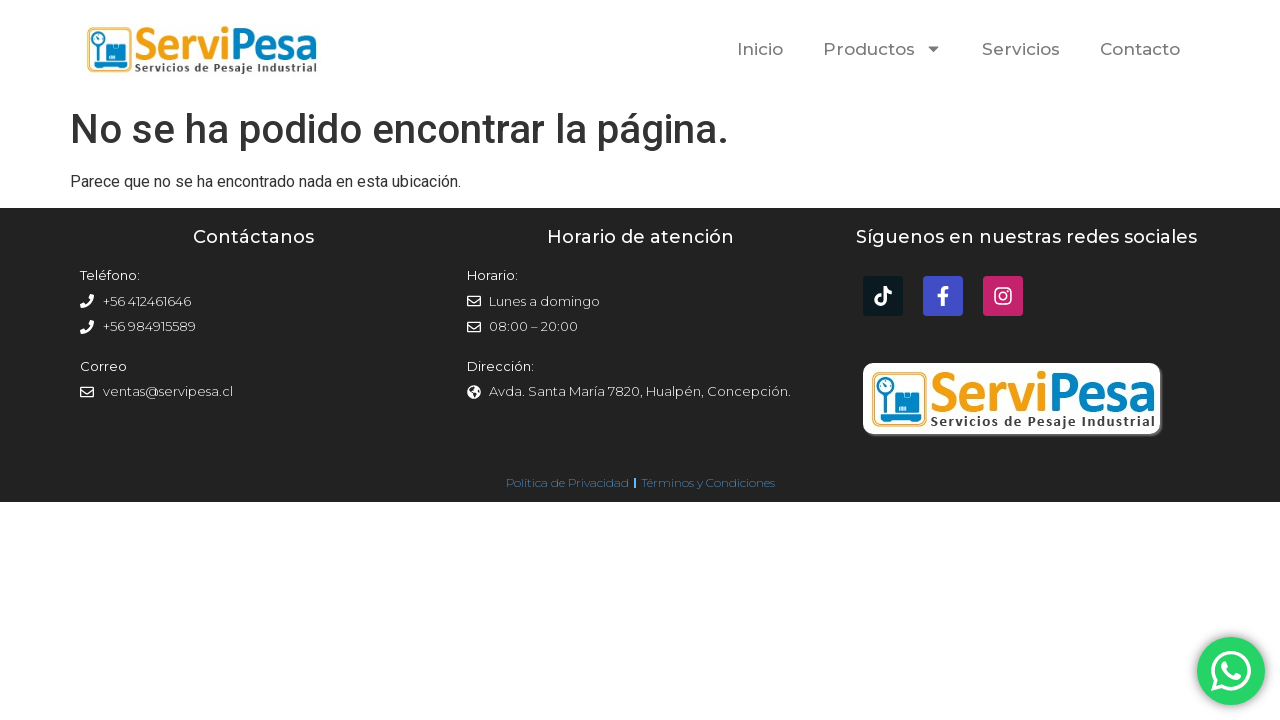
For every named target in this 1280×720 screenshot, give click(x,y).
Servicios (1021, 49)
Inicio (760, 49)
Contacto (1140, 49)
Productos (882, 48)
